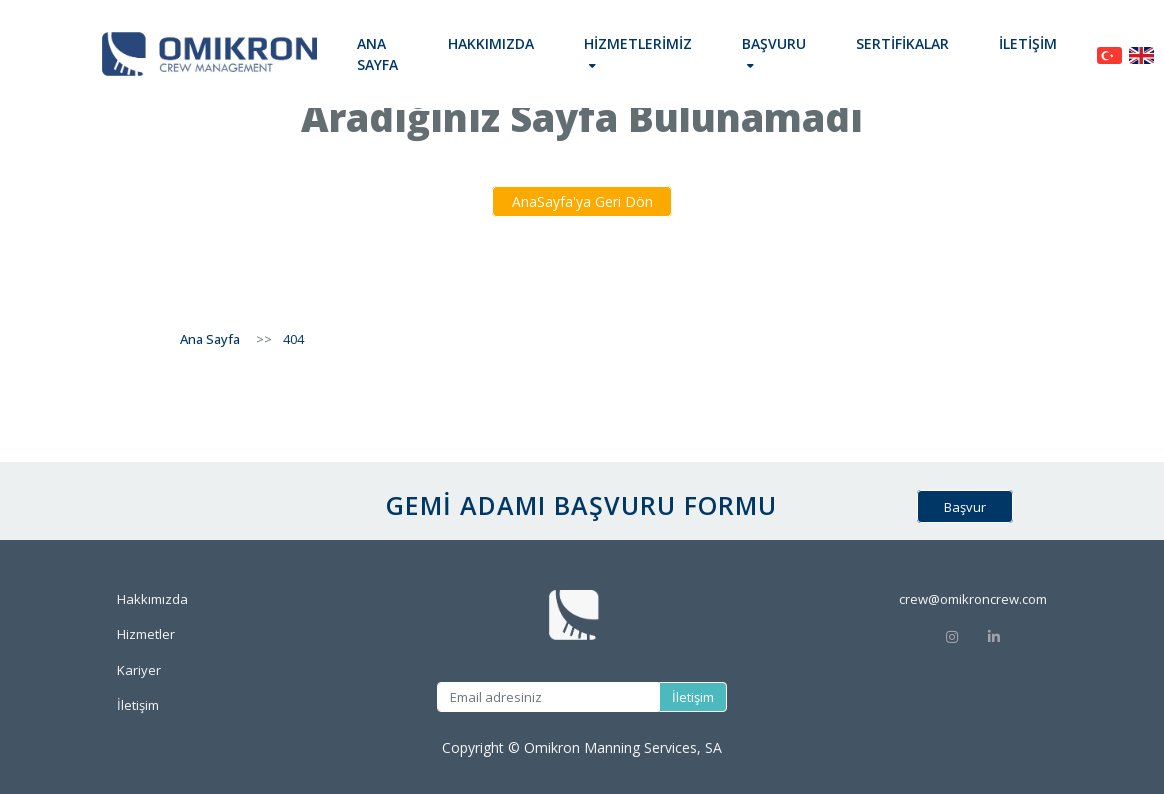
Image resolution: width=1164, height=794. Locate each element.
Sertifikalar (902, 43)
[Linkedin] (1016, 635)
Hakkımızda (491, 43)
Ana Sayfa (377, 54)
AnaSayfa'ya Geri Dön (582, 201)
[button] (638, 54)
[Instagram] (952, 635)
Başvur (965, 506)
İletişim (1028, 43)
